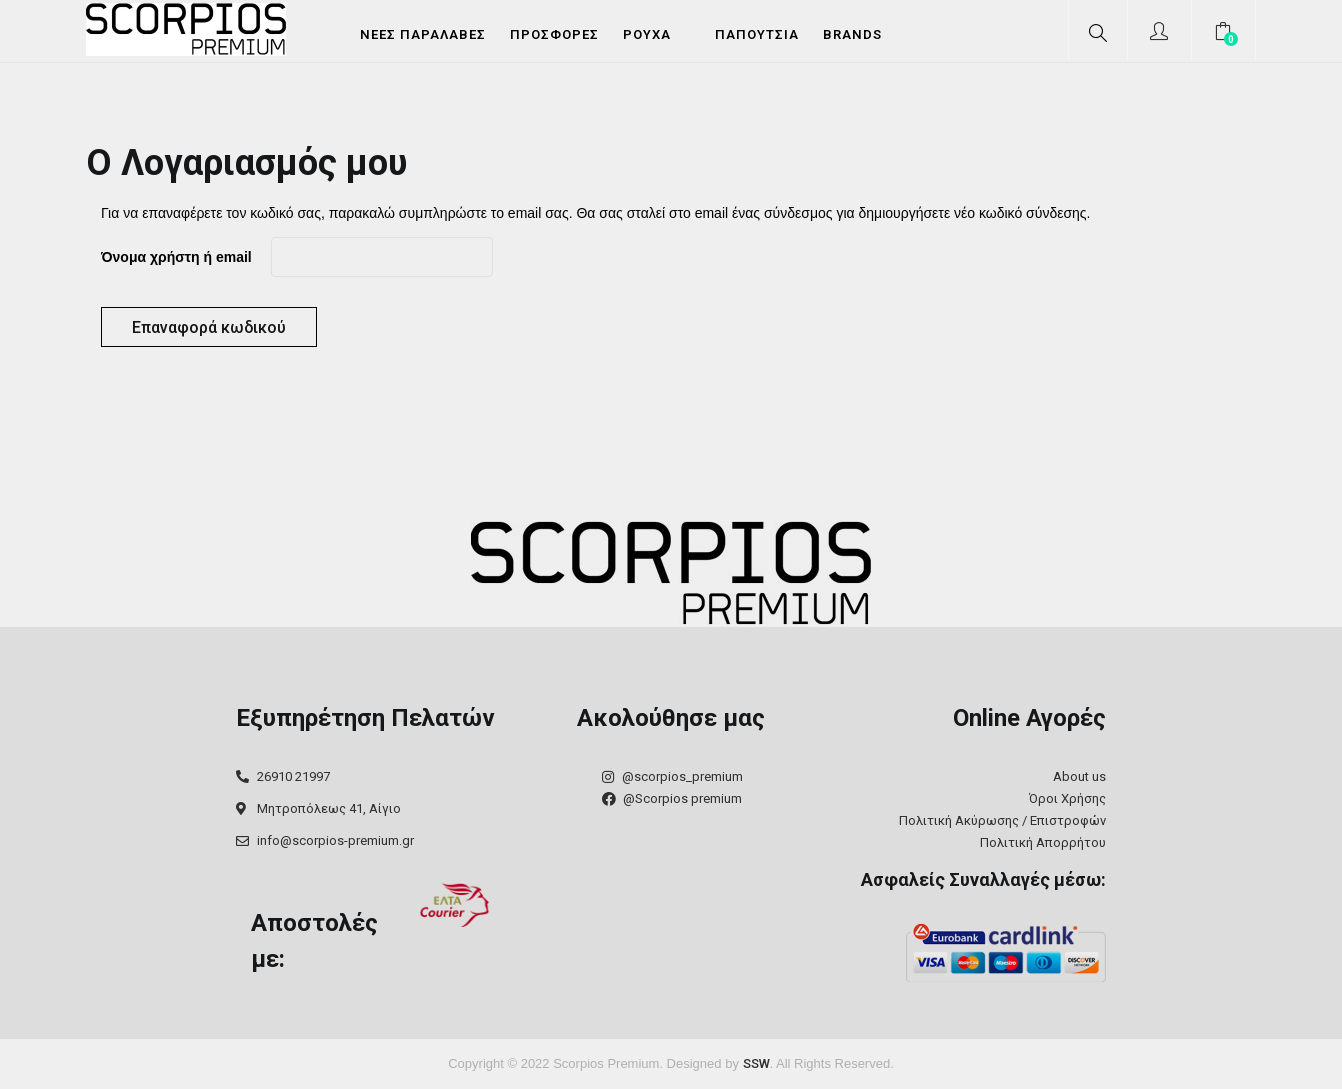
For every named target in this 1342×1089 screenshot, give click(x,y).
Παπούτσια (757, 34)
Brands (852, 34)
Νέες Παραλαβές (423, 34)
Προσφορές (554, 34)
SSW (756, 1063)
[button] (1225, 34)
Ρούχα (647, 34)
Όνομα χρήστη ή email (176, 257)
